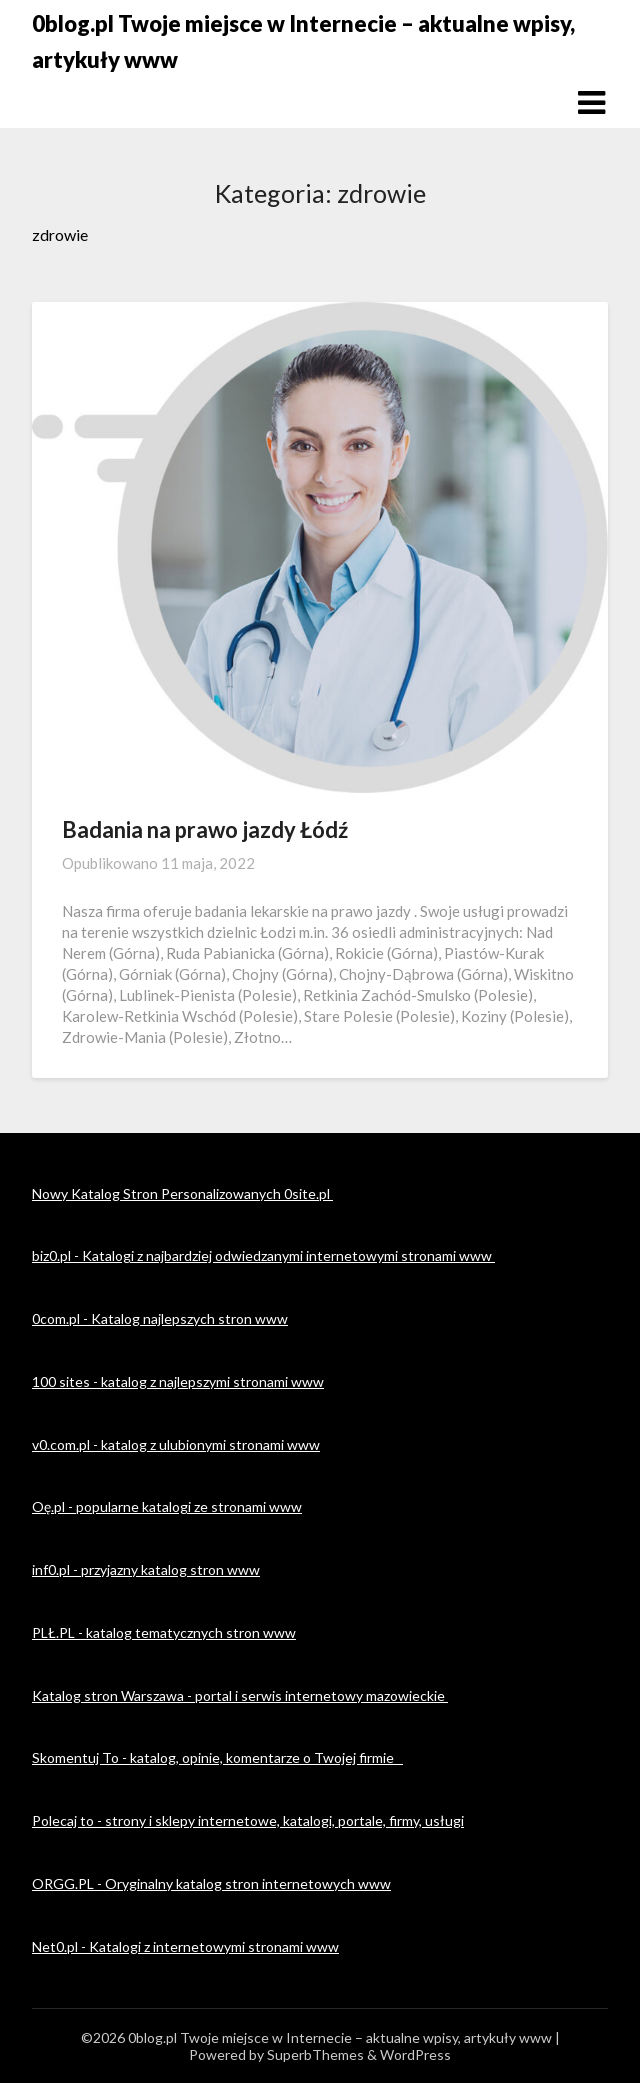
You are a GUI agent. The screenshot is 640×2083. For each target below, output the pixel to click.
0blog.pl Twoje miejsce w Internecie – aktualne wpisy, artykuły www (303, 41)
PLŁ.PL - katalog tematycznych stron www (164, 1632)
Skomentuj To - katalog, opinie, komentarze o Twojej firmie (217, 1757)
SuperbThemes (315, 2054)
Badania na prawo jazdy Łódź (205, 829)
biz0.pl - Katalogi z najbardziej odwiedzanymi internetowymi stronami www (263, 1255)
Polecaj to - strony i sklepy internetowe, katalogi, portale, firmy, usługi (248, 1820)
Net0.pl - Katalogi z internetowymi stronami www (185, 1946)
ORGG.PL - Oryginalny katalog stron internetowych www (211, 1883)
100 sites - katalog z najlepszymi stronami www (178, 1381)
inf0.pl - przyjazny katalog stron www (146, 1569)
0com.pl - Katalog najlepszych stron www (160, 1318)
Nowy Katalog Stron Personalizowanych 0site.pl (182, 1193)
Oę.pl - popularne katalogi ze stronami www (167, 1506)
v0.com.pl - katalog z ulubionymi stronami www (176, 1444)
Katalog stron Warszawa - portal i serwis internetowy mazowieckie (240, 1695)
